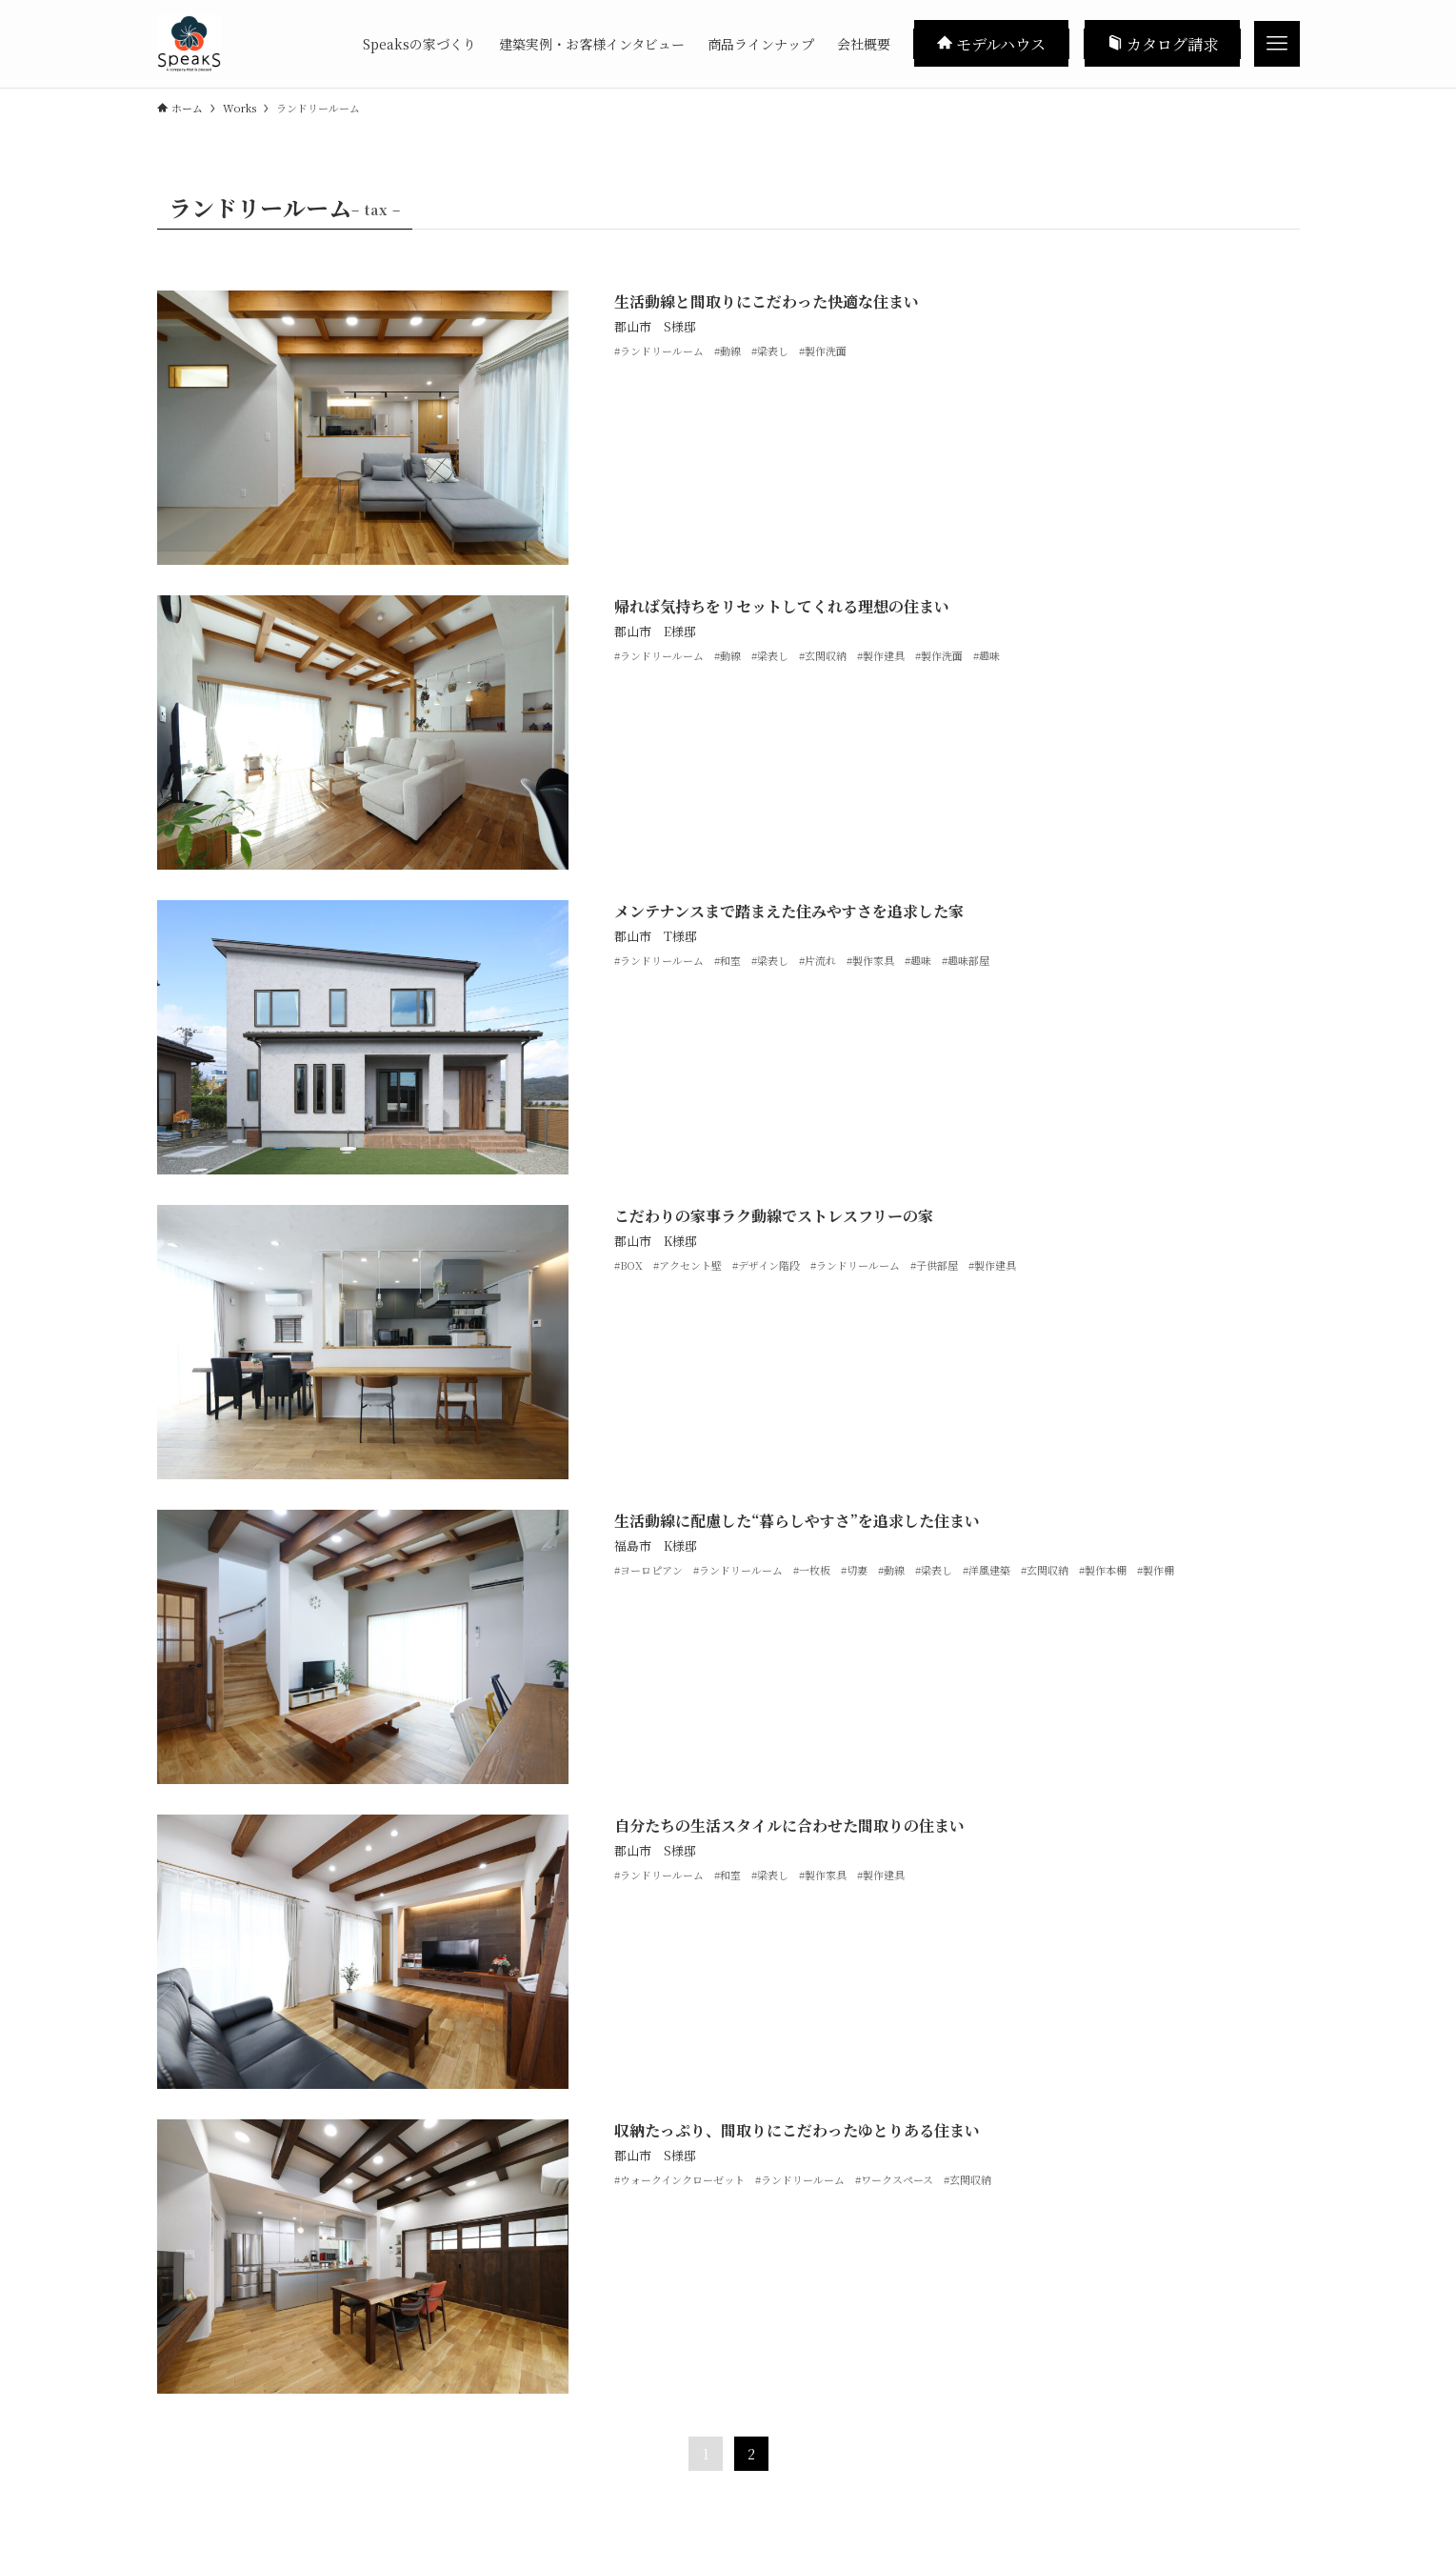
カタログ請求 (1162, 42)
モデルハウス (991, 42)
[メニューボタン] (1277, 44)
